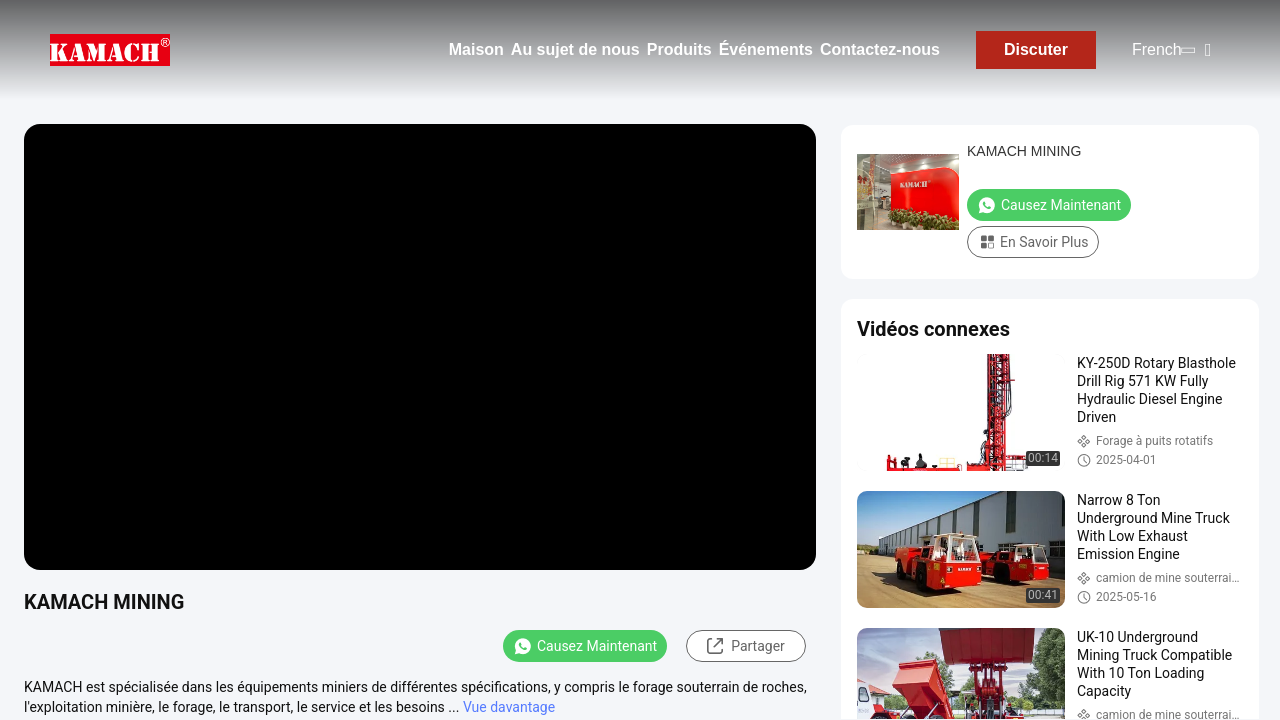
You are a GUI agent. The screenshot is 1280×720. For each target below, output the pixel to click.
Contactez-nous (880, 49)
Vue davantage (509, 707)
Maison (476, 49)
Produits (679, 49)
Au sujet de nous (575, 49)
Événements (766, 49)
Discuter (1036, 49)
